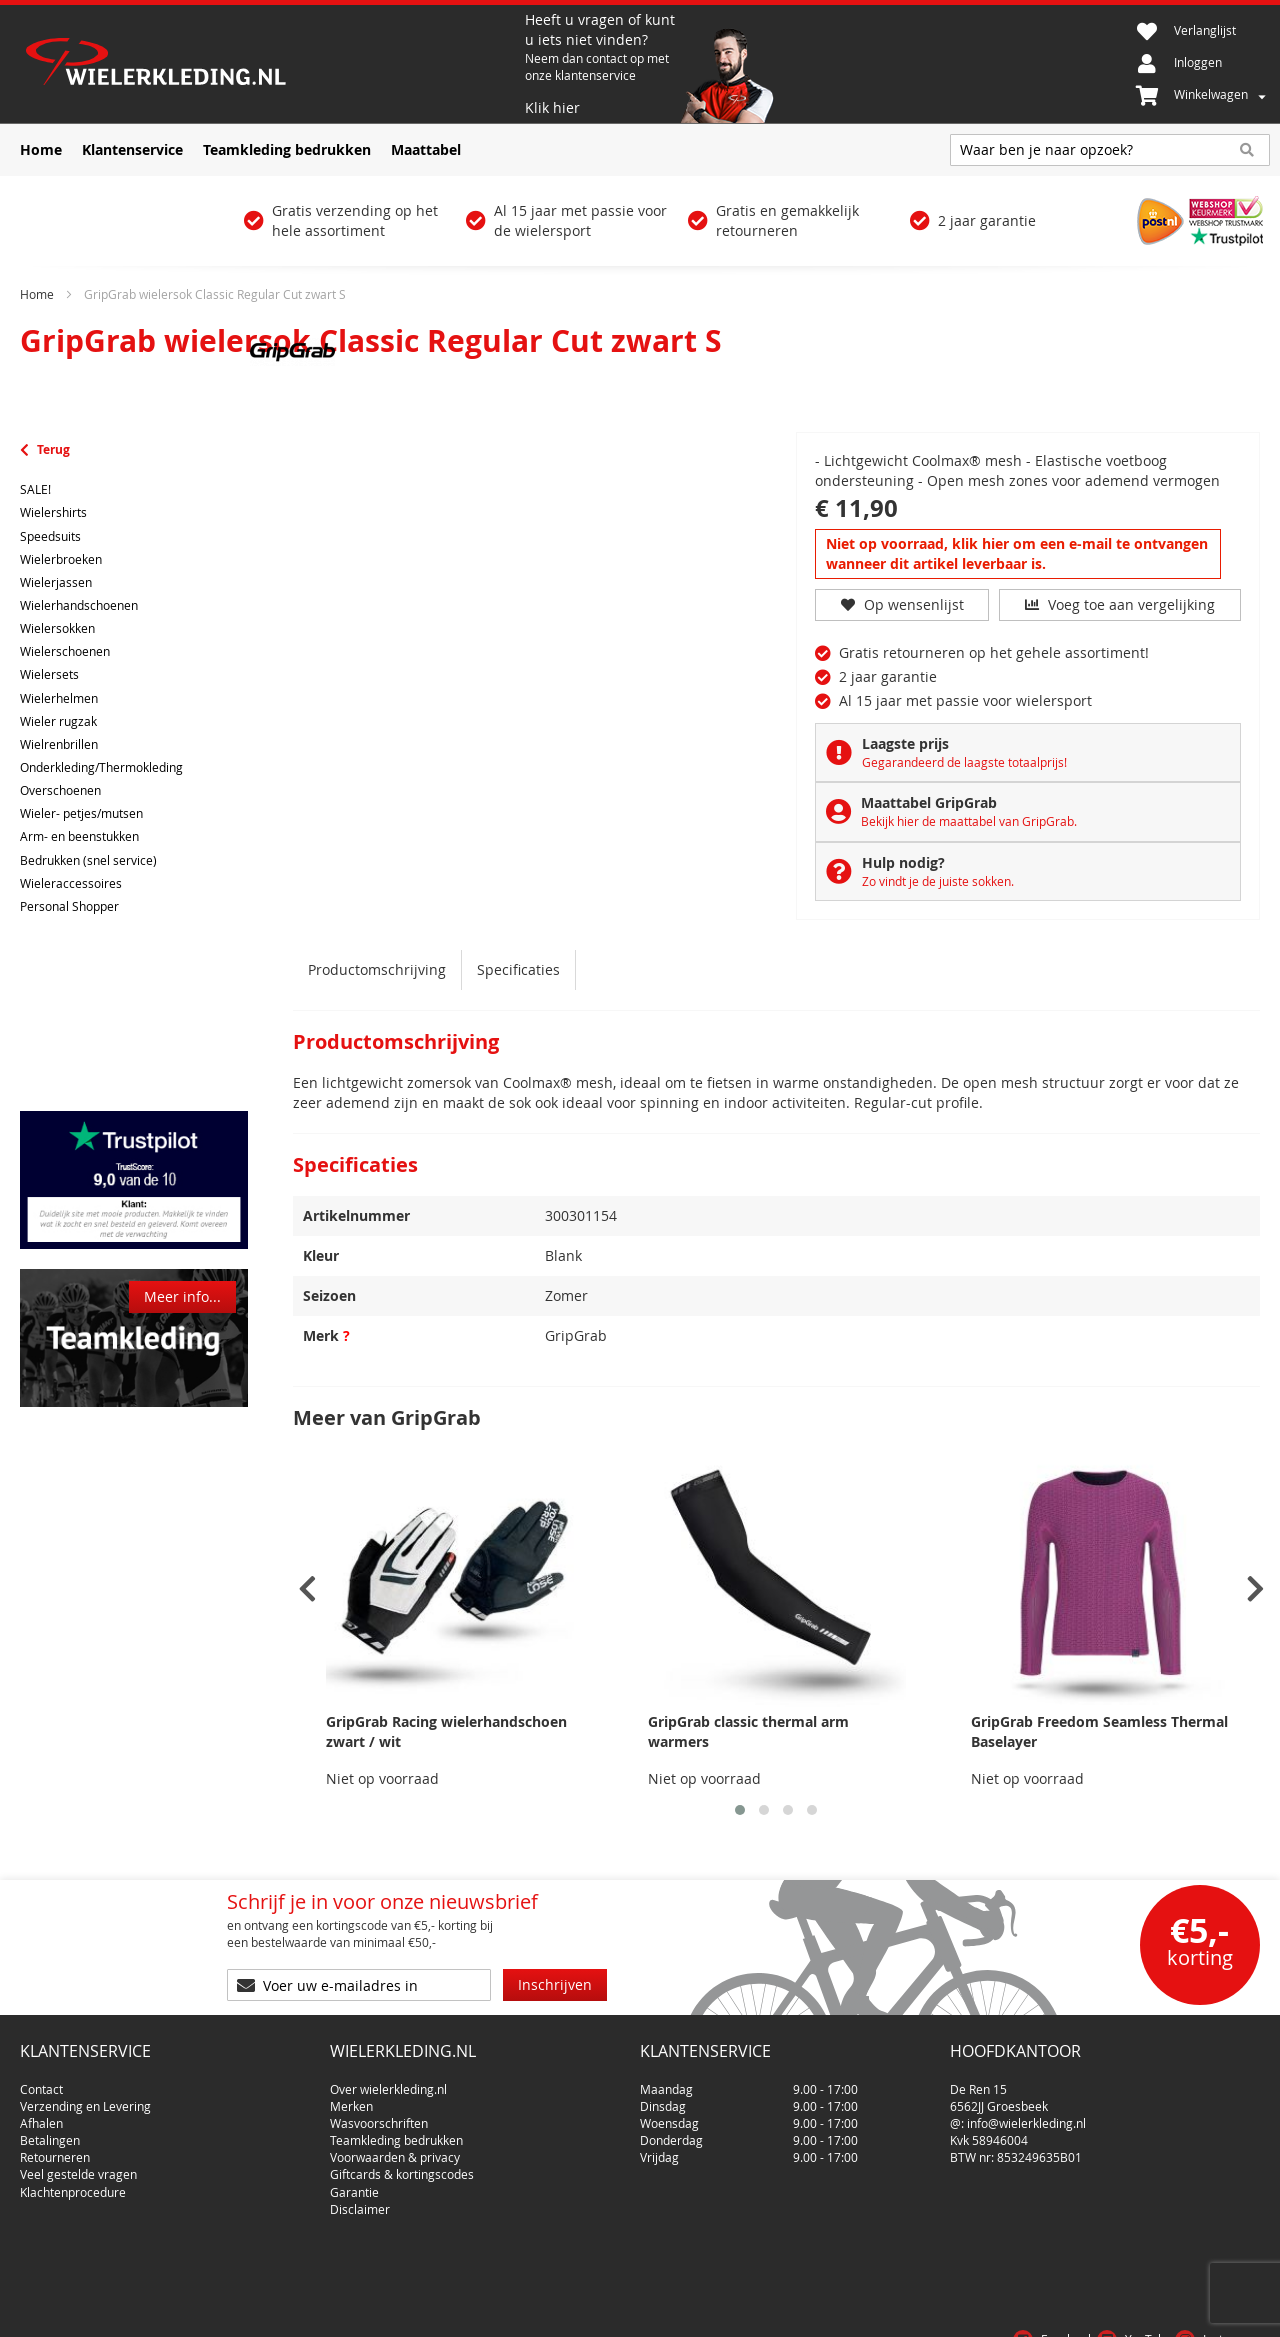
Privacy (1168, 2311)
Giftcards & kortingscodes (402, 2167)
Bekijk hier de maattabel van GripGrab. (969, 821)
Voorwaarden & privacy (395, 2149)
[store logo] (270, 64)
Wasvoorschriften (379, 2115)
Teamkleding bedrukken (396, 2132)
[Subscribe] (555, 1985)
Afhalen (41, 2115)
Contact (41, 2081)
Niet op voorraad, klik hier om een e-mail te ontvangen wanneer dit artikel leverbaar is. (1017, 553)
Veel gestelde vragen (78, 2167)
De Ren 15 (978, 2081)
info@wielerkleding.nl (1026, 2115)
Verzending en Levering (85, 2098)
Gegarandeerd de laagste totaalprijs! (964, 762)
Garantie (354, 2184)
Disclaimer (360, 2201)
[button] (740, 1810)
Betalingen (50, 2132)
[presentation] (307, 1589)
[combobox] (1110, 150)
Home (37, 294)
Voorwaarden (1083, 2311)
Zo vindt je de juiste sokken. (938, 881)
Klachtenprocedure (73, 2184)
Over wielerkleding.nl (388, 2081)
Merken (351, 2098)
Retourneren (55, 2149)
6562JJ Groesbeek (999, 2098)
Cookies (1234, 2311)
